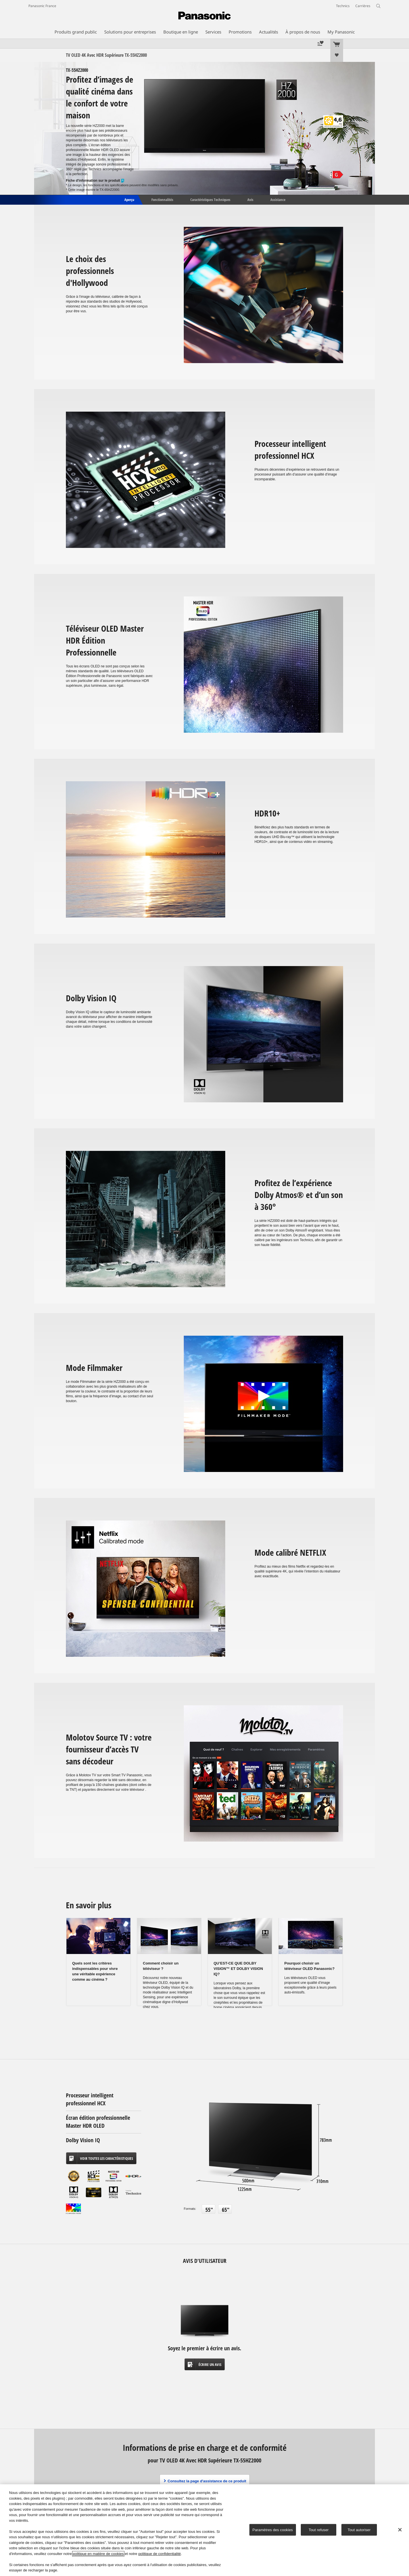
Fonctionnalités (162, 199)
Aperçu (129, 199)
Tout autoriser (359, 2529)
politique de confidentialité (159, 2554)
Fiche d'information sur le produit (95, 181)
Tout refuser (319, 2529)
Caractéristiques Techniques (210, 199)
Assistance (277, 199)
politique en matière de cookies (98, 2554)
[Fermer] (400, 2529)
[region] (204, 2530)
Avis (250, 199)
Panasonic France (42, 5)
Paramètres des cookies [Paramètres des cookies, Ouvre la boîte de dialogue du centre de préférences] (273, 2529)
